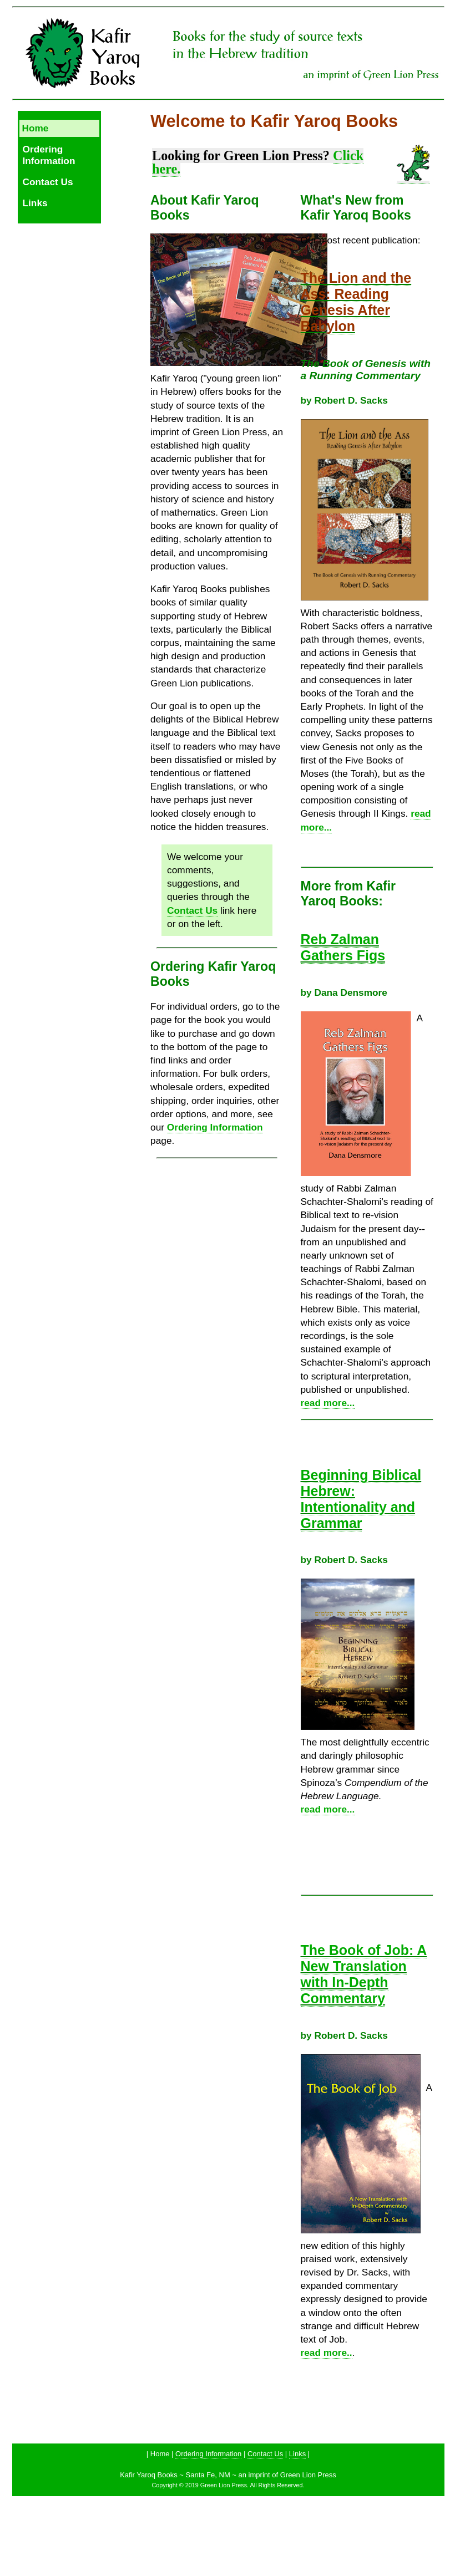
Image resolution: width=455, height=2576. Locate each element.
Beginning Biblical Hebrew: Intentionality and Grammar (361, 1499)
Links (35, 202)
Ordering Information (49, 155)
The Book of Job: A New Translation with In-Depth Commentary (364, 1974)
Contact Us (48, 181)
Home (35, 128)
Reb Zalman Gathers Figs (343, 947)
